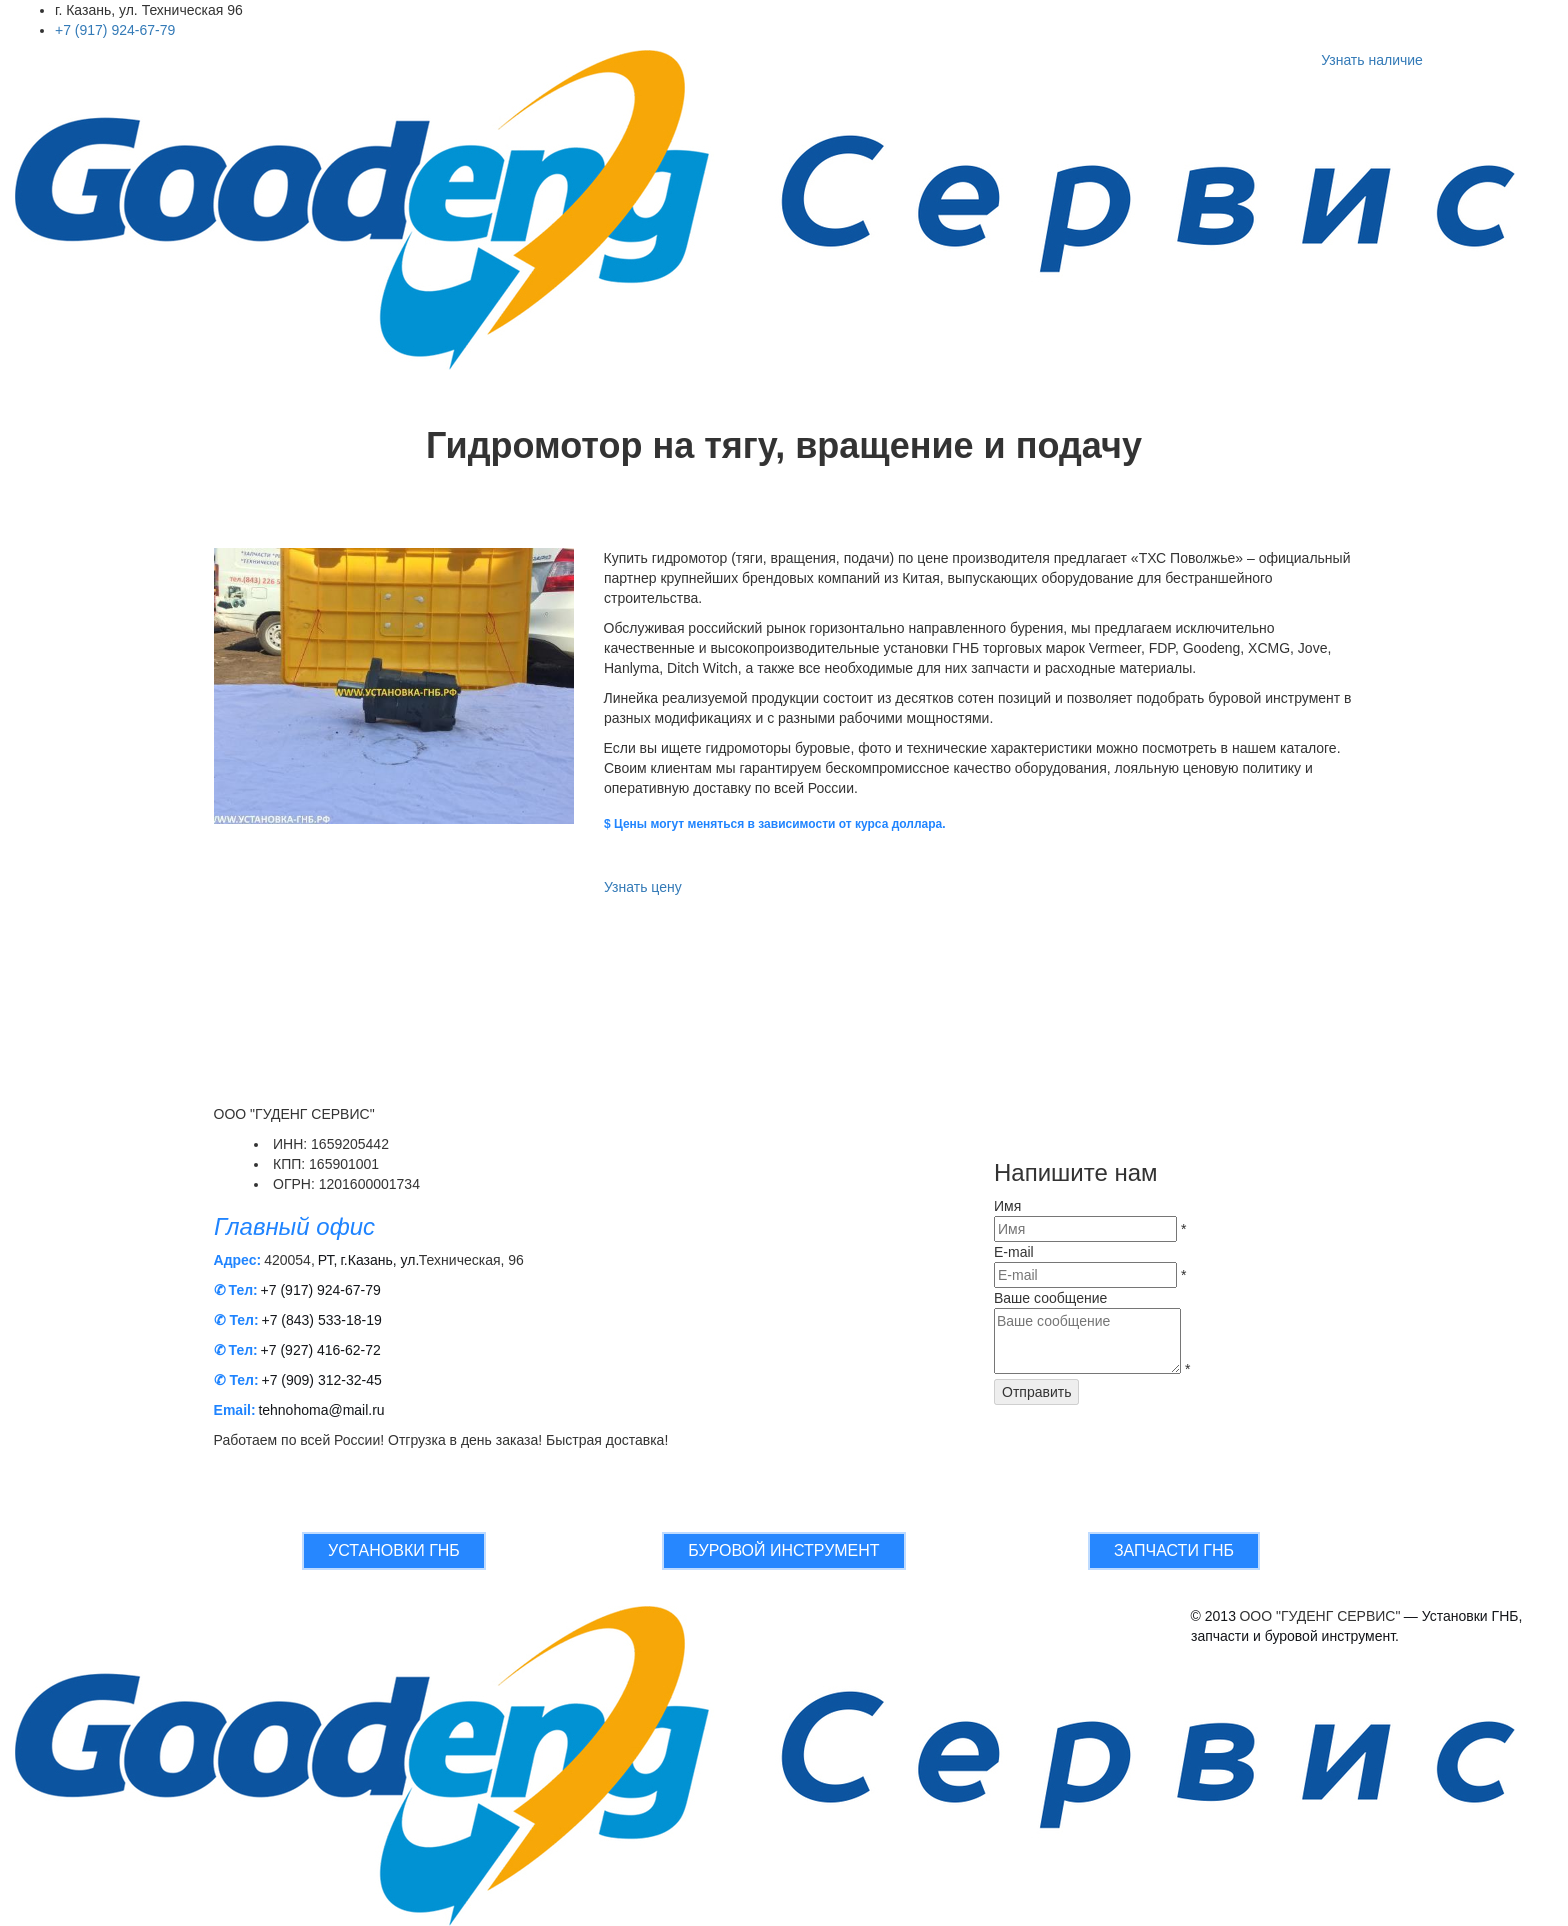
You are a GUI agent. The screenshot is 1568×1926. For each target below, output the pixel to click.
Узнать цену (643, 887)
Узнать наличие (1372, 60)
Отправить (1036, 1392)
